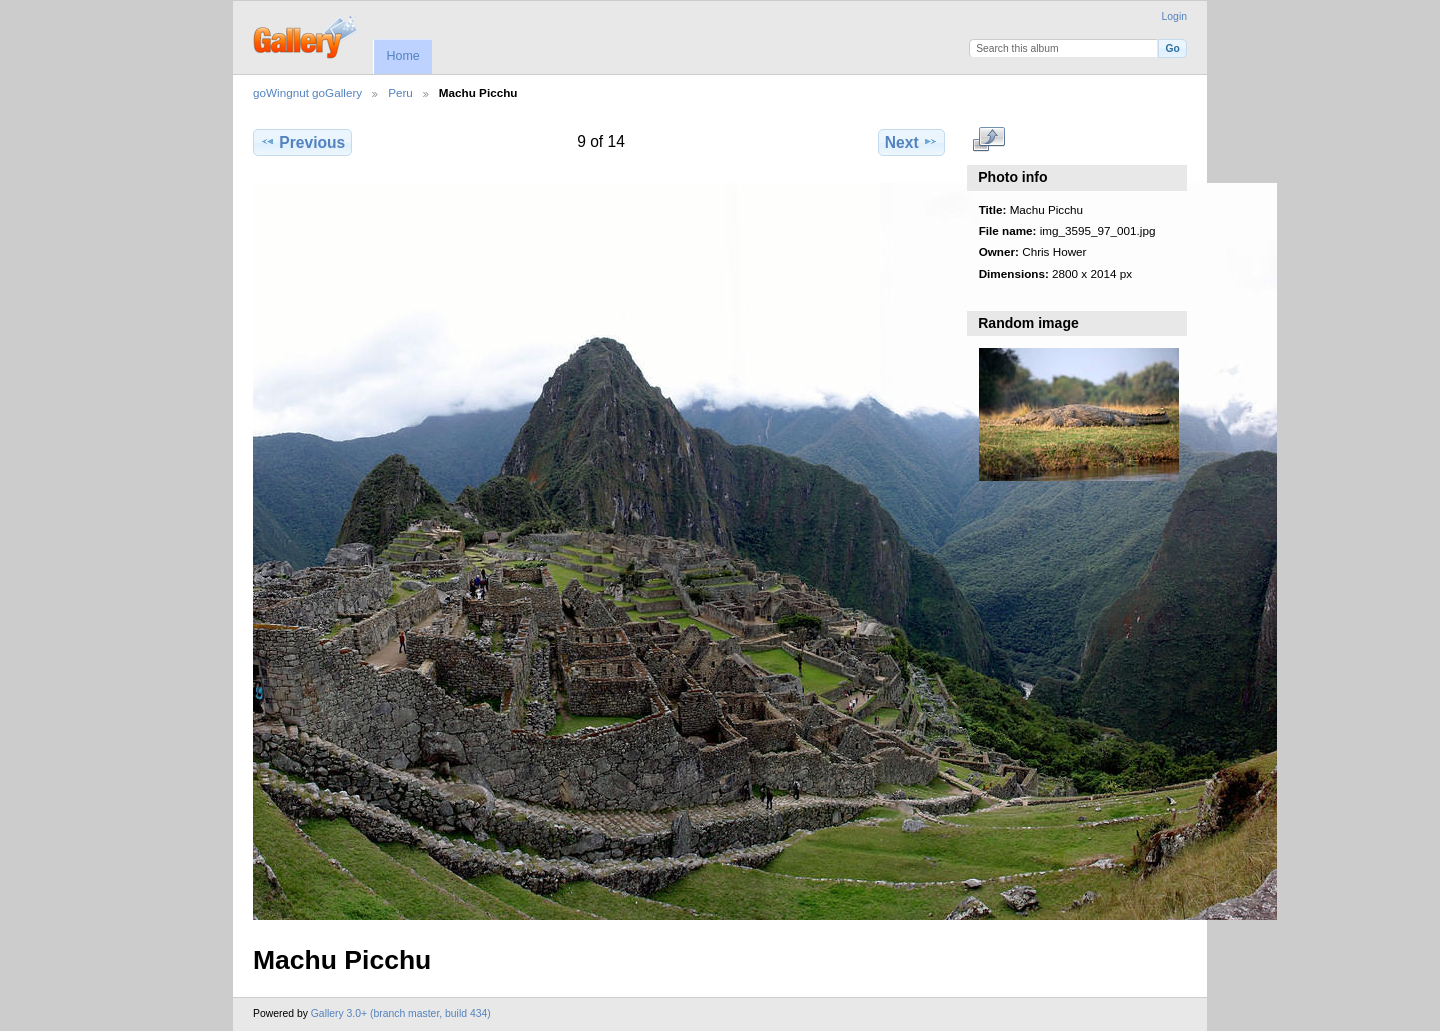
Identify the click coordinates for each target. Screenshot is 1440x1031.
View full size (989, 140)
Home (402, 56)
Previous (302, 142)
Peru (400, 92)
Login (1174, 16)
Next (911, 142)
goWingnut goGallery (307, 92)
